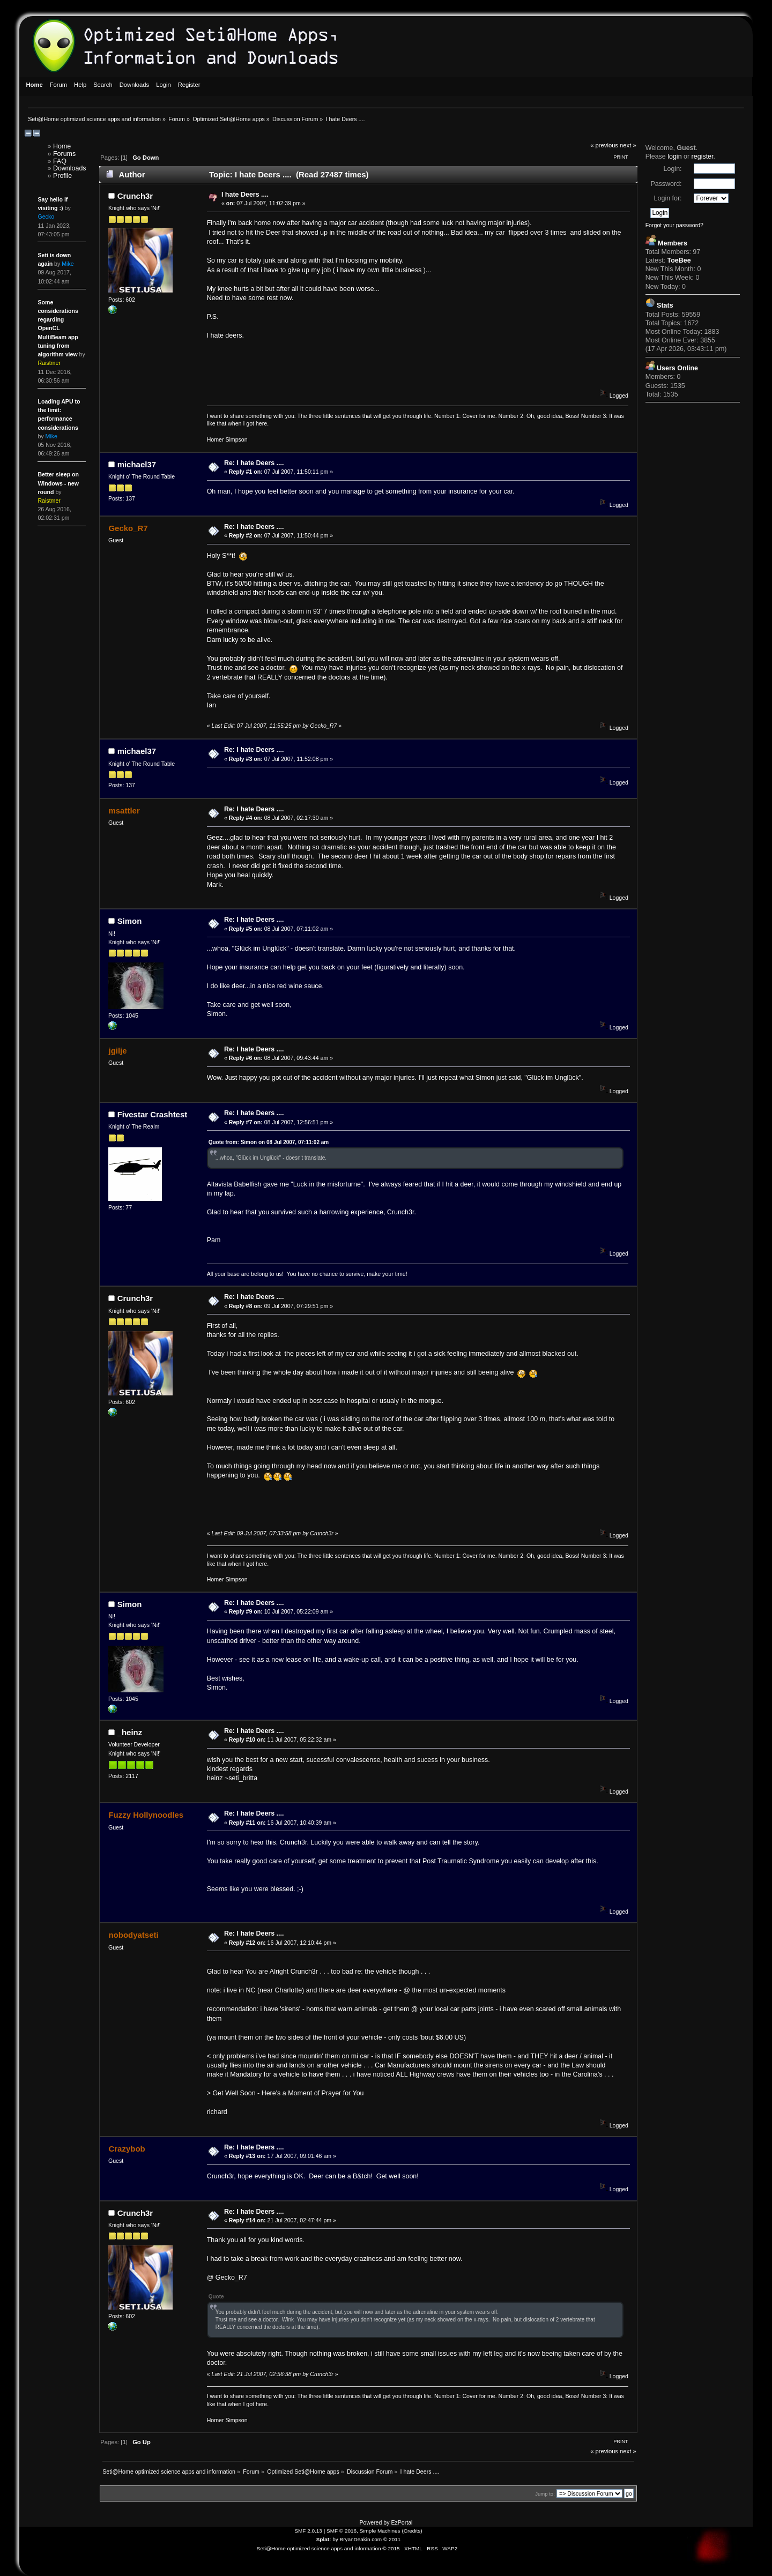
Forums (64, 154)
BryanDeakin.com (361, 2539)
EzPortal (401, 2522)
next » (628, 145)
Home (62, 146)
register (703, 156)
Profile (62, 176)
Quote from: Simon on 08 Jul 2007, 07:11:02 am (269, 1142)
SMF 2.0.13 (308, 2531)
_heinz (130, 1732)
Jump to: (545, 2494)
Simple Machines (380, 2531)
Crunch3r (135, 195)
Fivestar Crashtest (152, 1114)
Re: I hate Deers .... (254, 463)
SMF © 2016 (341, 2531)
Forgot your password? (674, 225)
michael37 (136, 464)
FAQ (59, 161)
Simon (129, 920)
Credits (412, 2531)
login (674, 156)
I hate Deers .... (245, 194)
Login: (673, 169)
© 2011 (391, 2539)
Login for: (668, 198)
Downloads (69, 168)
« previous (604, 145)
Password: (665, 184)
